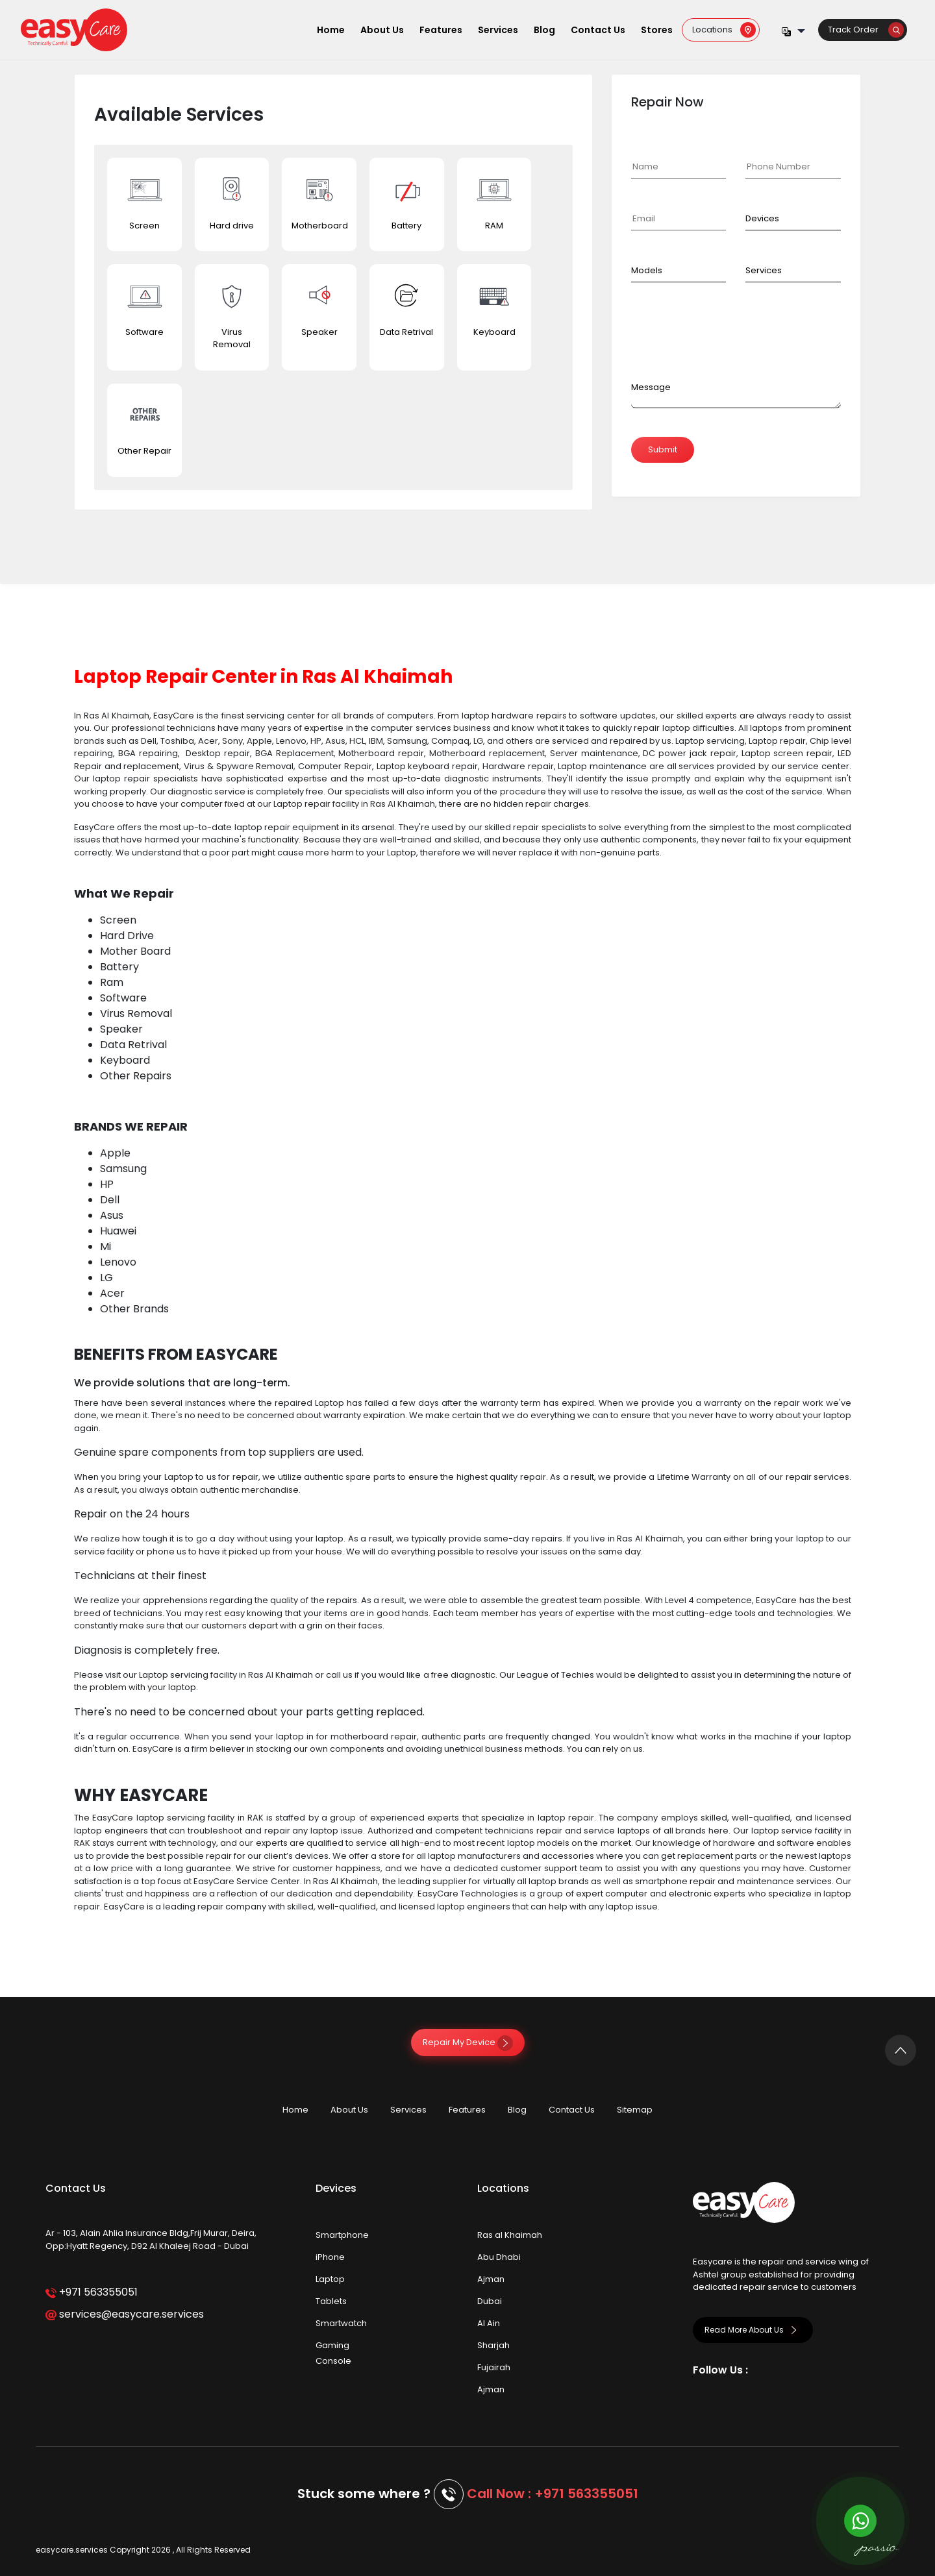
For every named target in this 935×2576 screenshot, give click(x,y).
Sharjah (493, 2345)
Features (440, 29)
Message (651, 387)
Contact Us (598, 29)
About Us (382, 29)
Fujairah (493, 2367)
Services (498, 29)
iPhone (330, 2257)
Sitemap (635, 2110)
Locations (724, 29)
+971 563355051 (91, 2292)
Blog (544, 29)
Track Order (866, 29)
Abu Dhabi (499, 2257)
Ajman (491, 2279)
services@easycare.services (124, 2314)
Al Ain (488, 2323)
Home (331, 29)
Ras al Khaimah (509, 2235)
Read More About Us (752, 2329)
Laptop (330, 2279)
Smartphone (342, 2235)
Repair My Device (468, 2042)
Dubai (489, 2301)
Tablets (331, 2301)
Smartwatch (341, 2323)
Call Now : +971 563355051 (552, 2493)
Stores (657, 29)
